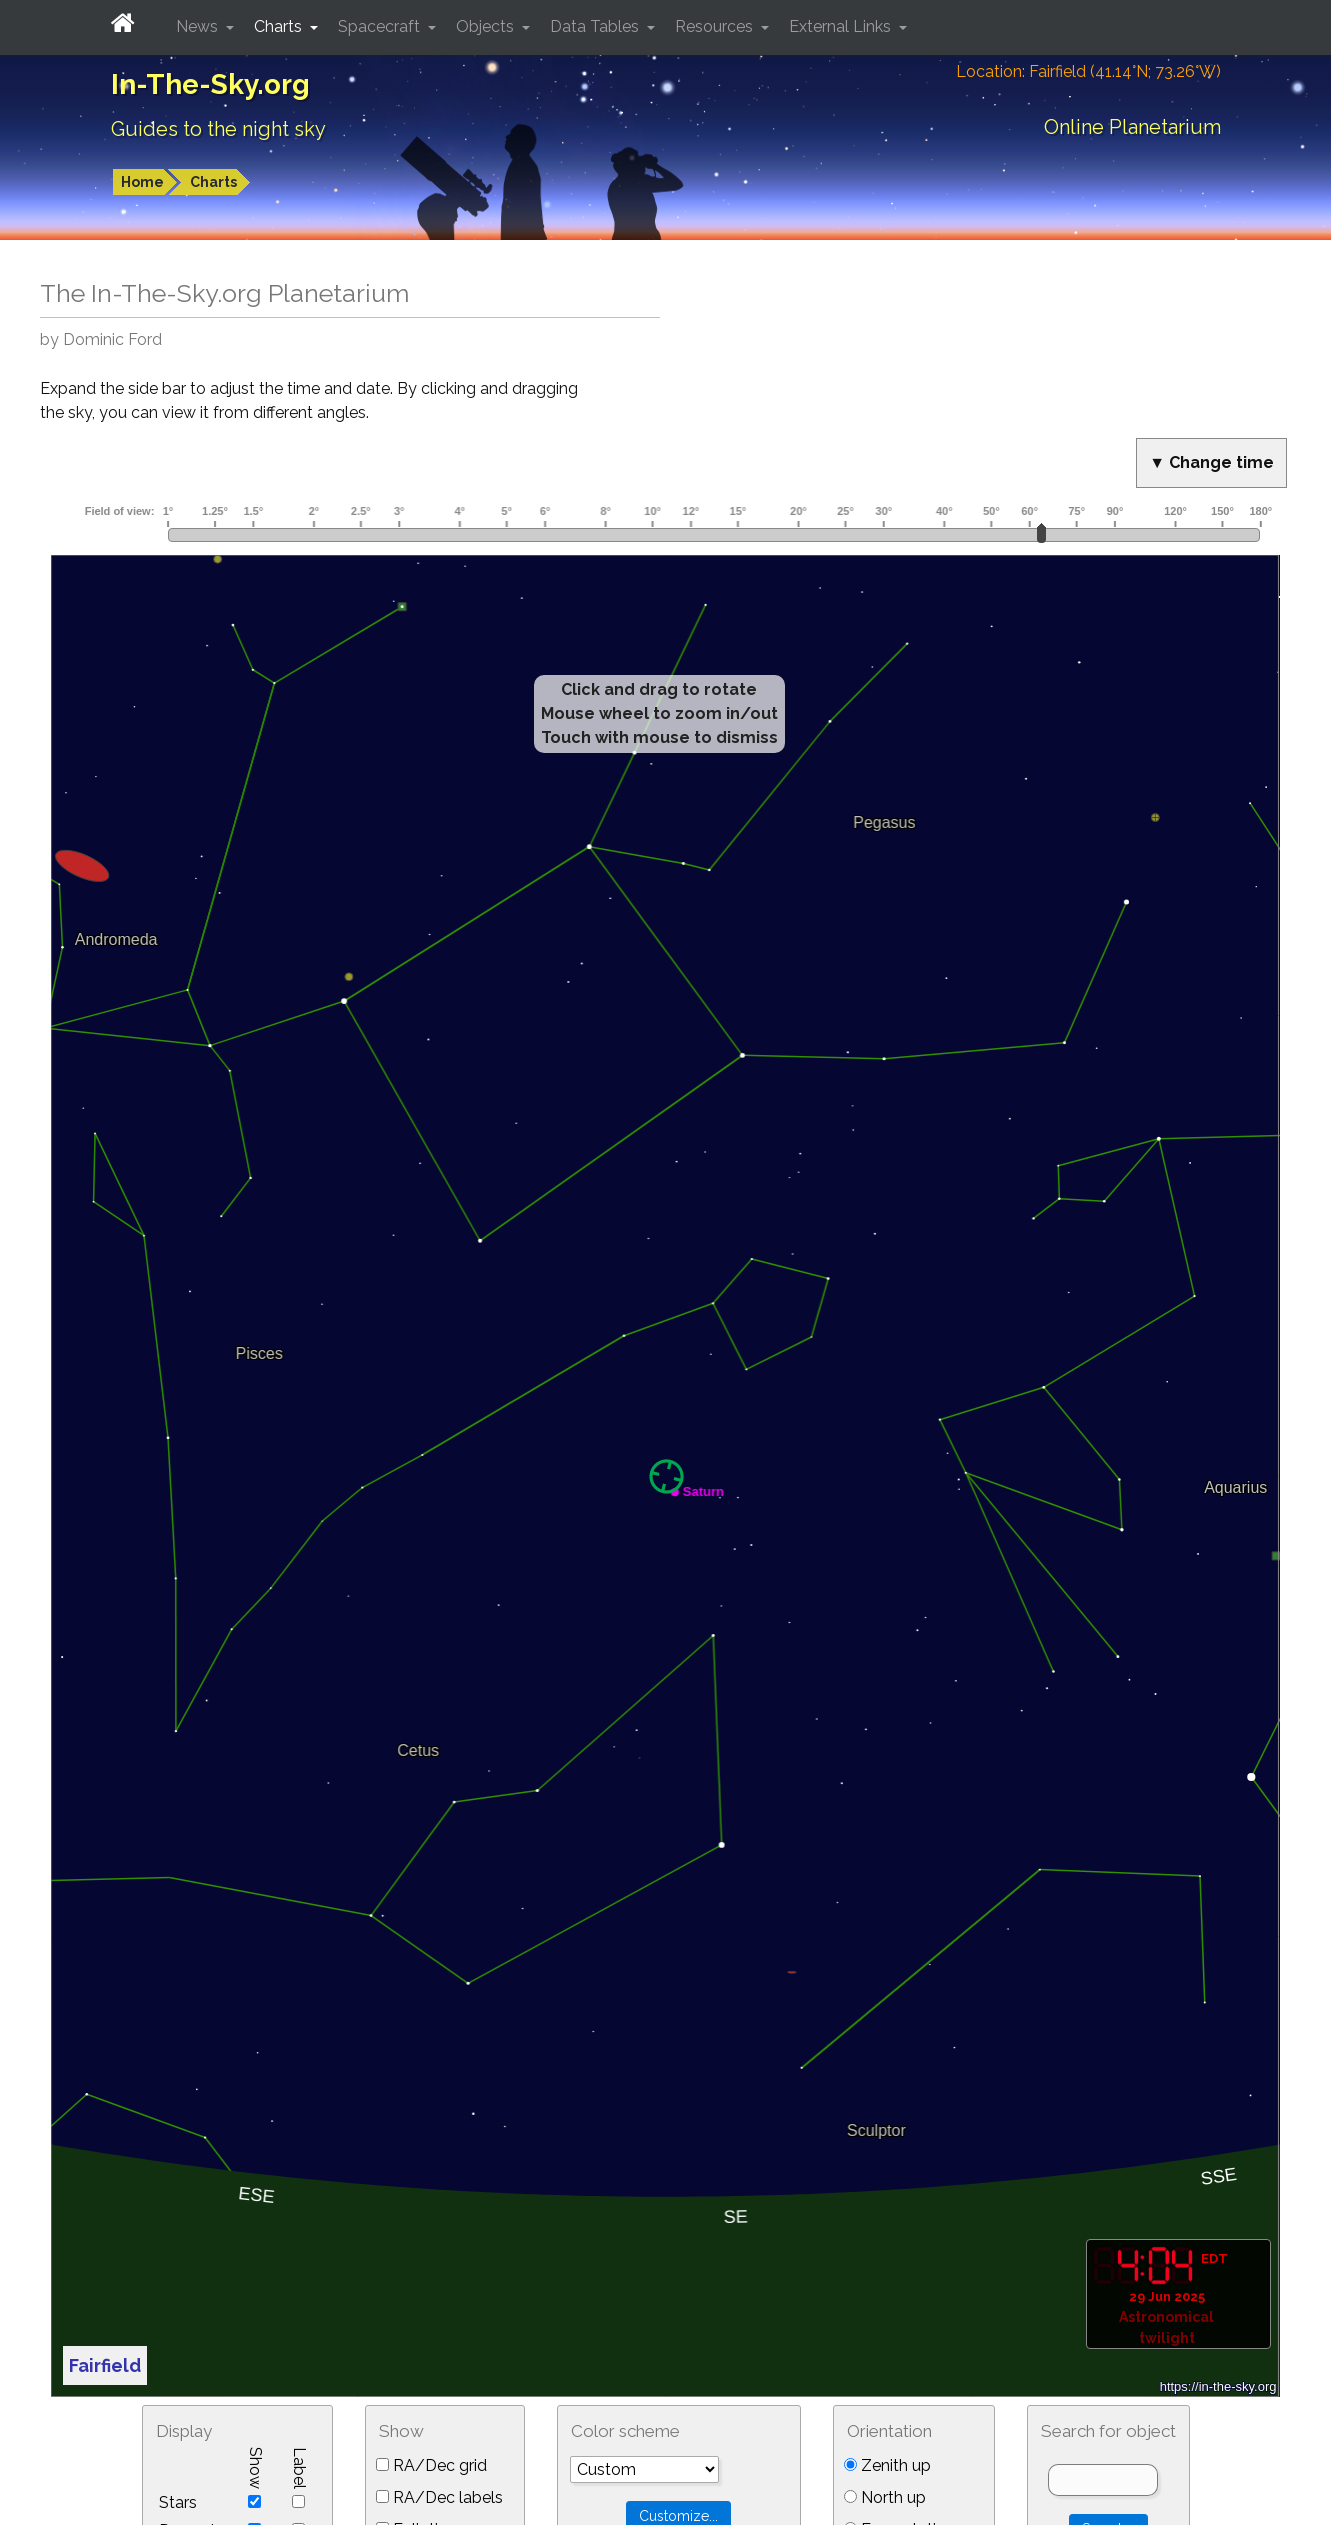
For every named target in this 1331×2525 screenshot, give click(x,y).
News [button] (199, 26)
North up (885, 2497)
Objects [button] (487, 26)
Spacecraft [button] (381, 26)
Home (142, 182)
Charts (213, 182)
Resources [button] (716, 26)
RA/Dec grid (431, 2465)
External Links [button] (842, 26)
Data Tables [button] (596, 26)
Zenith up (887, 2465)
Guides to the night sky (218, 129)
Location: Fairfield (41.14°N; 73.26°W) (1088, 71)
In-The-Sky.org (210, 84)
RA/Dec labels (439, 2497)
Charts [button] (280, 26)
